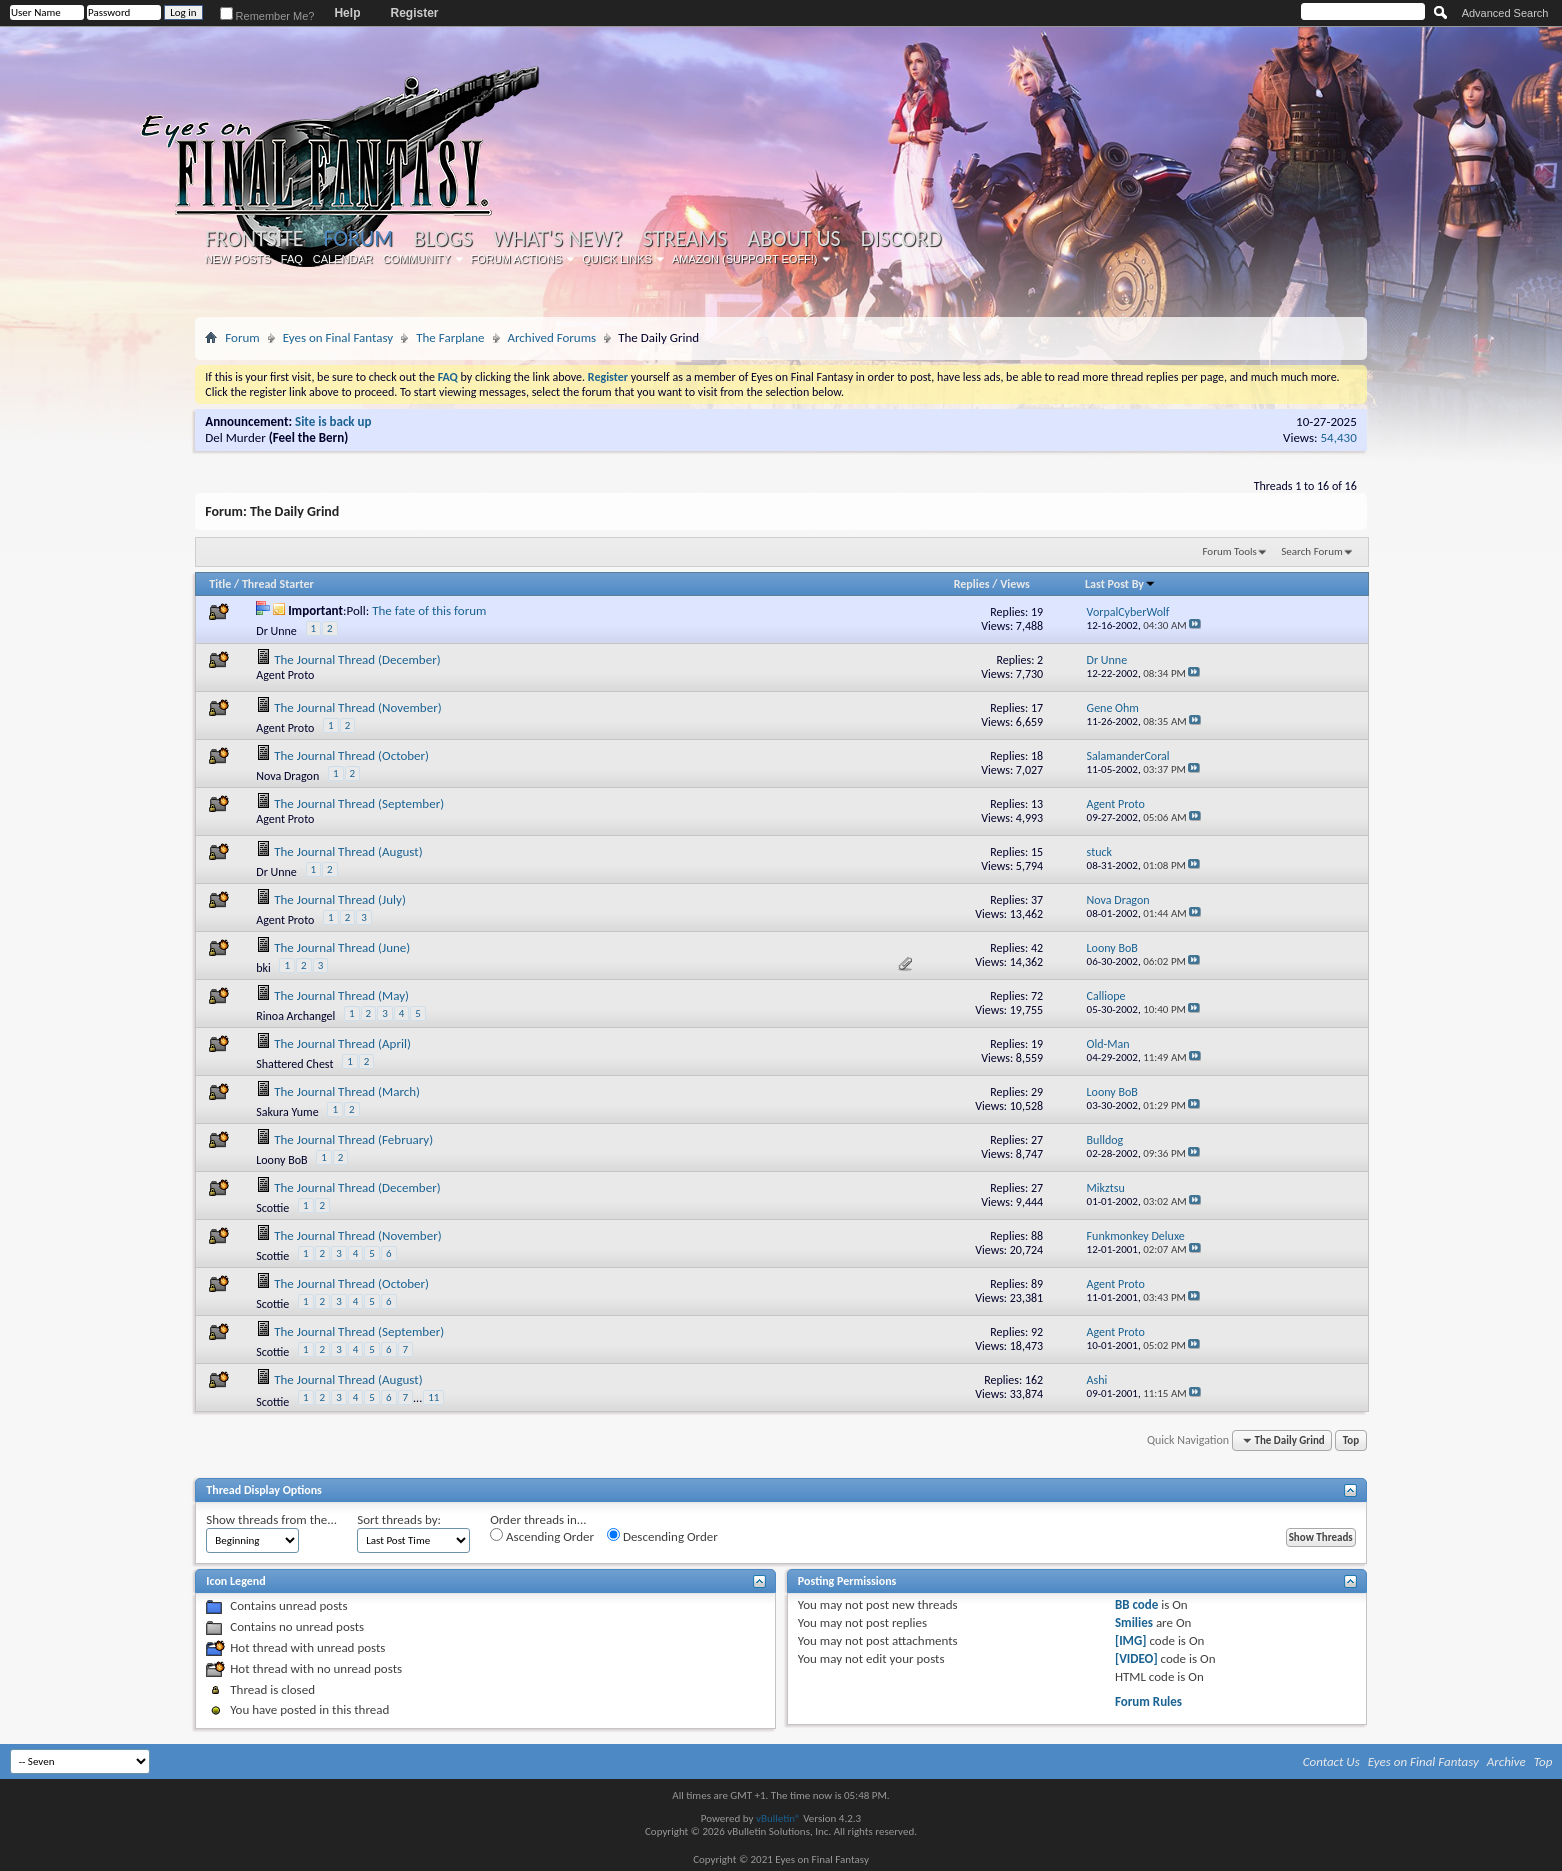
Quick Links (617, 259)
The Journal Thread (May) (341, 995)
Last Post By (1120, 584)
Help (347, 13)
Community (417, 259)
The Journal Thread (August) (348, 851)
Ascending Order (542, 1536)
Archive (1506, 1761)
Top (1351, 1440)
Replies (972, 584)
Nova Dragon (287, 776)
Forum (358, 238)
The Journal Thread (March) (347, 1091)
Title (220, 584)
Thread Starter (278, 584)
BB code (1136, 1604)
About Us (793, 239)
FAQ (292, 259)
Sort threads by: (399, 1519)
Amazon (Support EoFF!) (745, 259)
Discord (901, 239)
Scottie (272, 1208)
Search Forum (1312, 551)
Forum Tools (1229, 551)
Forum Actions (517, 259)
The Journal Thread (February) (353, 1139)
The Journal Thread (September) (359, 803)
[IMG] (1131, 1640)
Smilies (1134, 1622)
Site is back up (333, 421)
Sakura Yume (287, 1112)
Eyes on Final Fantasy (338, 337)
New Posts (238, 259)
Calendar (343, 259)
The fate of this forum (429, 610)
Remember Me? (267, 16)
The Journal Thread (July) (340, 899)
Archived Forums (552, 337)
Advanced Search (1505, 13)
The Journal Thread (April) (342, 1043)
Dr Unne (276, 631)
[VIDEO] (1136, 1658)
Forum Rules (1148, 1701)
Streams (685, 239)
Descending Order (662, 1536)
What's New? (558, 239)
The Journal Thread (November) (357, 707)
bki (263, 968)
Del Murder (235, 437)
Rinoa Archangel (295, 1016)
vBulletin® (778, 1818)
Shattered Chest (294, 1064)
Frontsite (254, 239)
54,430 (1339, 437)
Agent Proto (285, 675)
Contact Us (1331, 1761)
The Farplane (450, 337)
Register (414, 13)
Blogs (442, 239)
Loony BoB (281, 1160)
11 (433, 1397)
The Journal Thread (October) (351, 755)
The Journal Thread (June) (342, 947)
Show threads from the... (271, 1519)
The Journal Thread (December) (357, 659)
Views (1015, 584)
